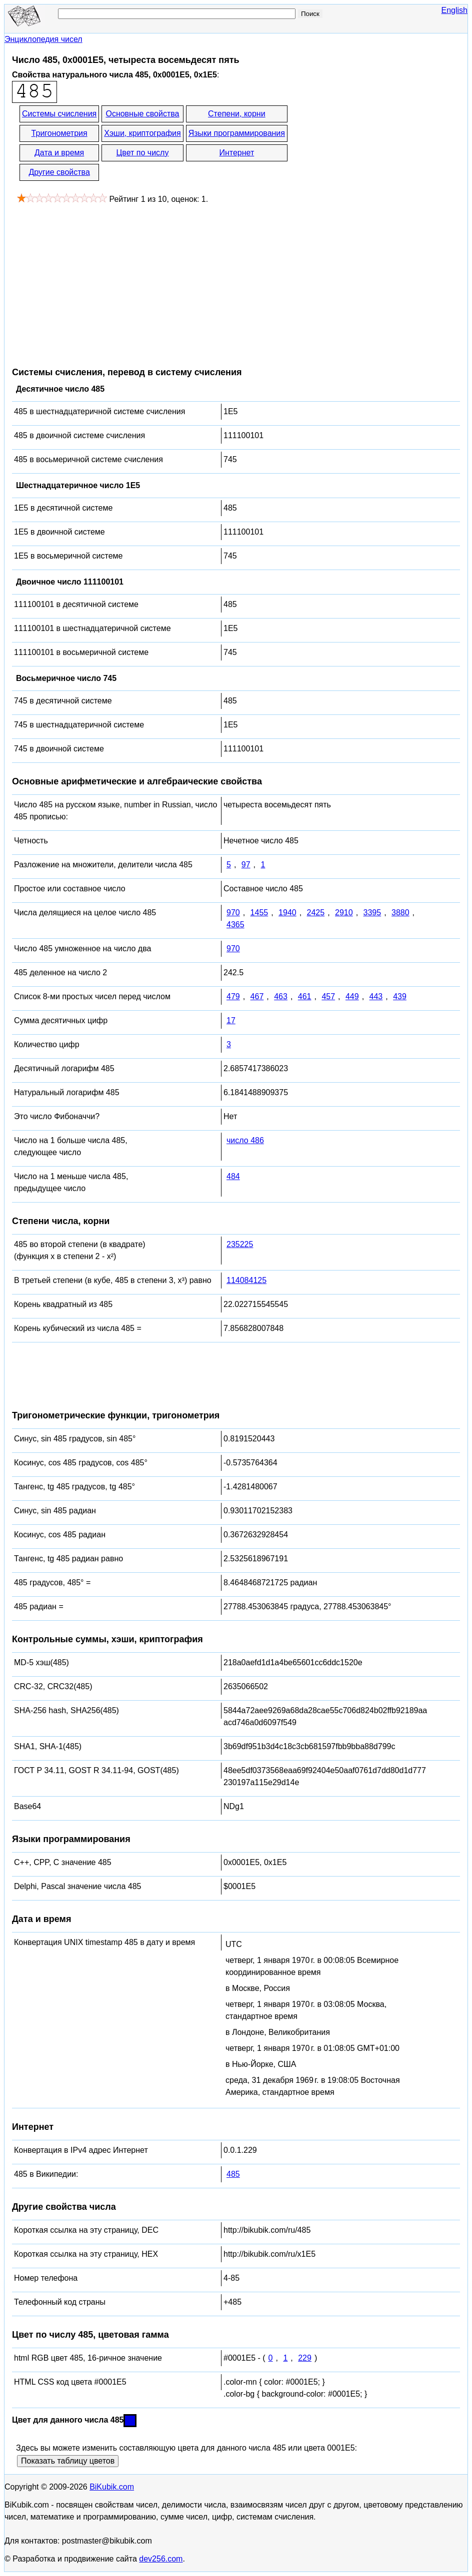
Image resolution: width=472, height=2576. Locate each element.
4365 (235, 924)
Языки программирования (236, 133)
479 (233, 996)
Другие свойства (59, 172)
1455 (259, 912)
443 (376, 996)
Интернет (236, 152)
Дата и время (59, 152)
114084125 (246, 1280)
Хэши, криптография (142, 133)
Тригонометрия (60, 133)
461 (305, 996)
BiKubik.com (112, 2487)
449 (352, 996)
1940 (287, 912)
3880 (401, 912)
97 (246, 864)
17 (231, 1020)
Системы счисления (59, 113)
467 (257, 996)
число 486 (245, 1140)
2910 (344, 912)
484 (233, 1176)
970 (233, 912)
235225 (239, 1244)
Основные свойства (142, 113)
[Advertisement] (96, 280)
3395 (373, 912)
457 (328, 996)
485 (233, 2174)
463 (281, 996)
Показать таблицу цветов (67, 2461)
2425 (316, 912)
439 (399, 996)
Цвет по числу (142, 152)
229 (305, 2358)
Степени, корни (237, 113)
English (455, 10)
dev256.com (160, 2559)
